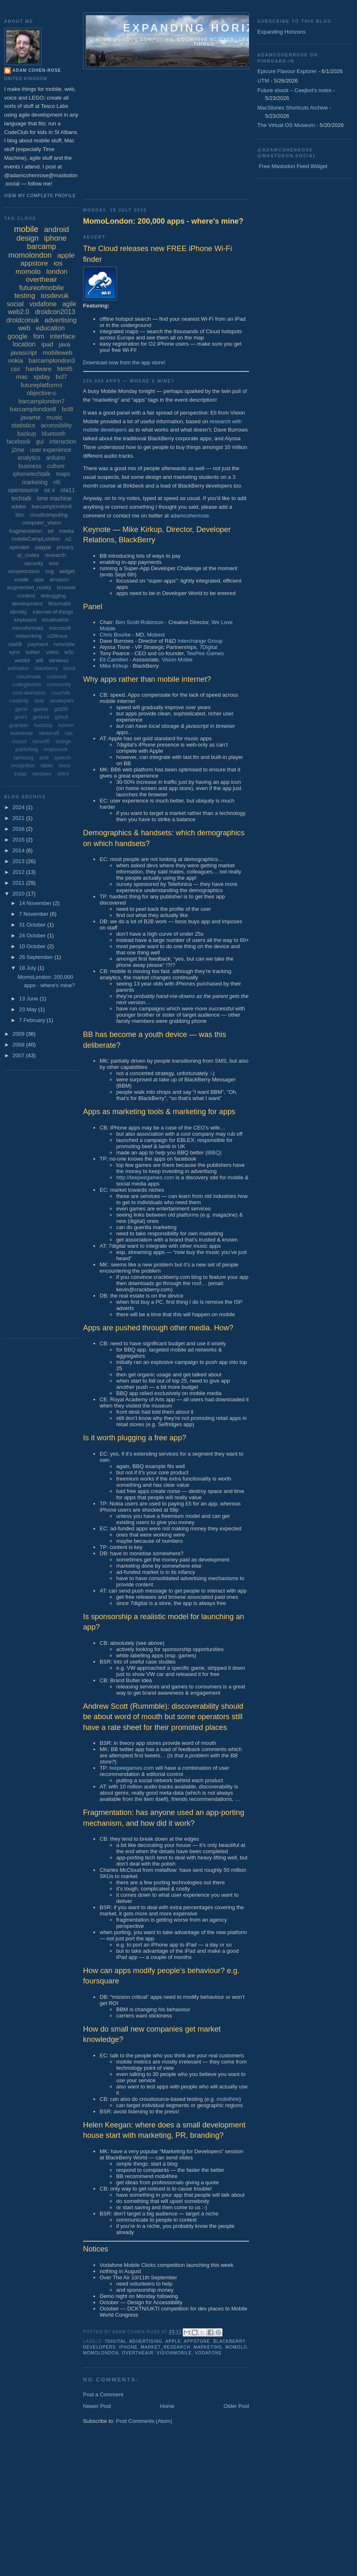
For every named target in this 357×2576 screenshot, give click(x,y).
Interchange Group (200, 641)
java (65, 344)
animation (18, 668)
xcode (21, 579)
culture (55, 466)
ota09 (15, 644)
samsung (23, 758)
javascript (24, 352)
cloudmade (29, 677)
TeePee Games (205, 653)
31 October (33, 925)
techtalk (21, 498)
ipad (47, 344)
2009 (19, 1034)
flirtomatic (59, 603)
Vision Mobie (177, 659)
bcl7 (61, 376)
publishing (26, 749)
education (50, 328)
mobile (26, 229)
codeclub (56, 677)
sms (54, 563)
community (59, 685)
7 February (32, 1020)
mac (21, 376)
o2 (68, 539)
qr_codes (28, 555)
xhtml (63, 774)
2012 (19, 872)
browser (66, 587)
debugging (53, 596)
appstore (197, 2341)
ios (58, 263)
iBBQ (213, 1152)
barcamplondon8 (33, 408)
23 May (28, 1009)
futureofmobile (41, 288)
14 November (36, 903)
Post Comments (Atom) (144, 2421)
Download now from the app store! (124, 362)
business (30, 466)
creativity (19, 701)
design (28, 238)
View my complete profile (40, 195)
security (33, 563)
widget (67, 571)
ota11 (68, 490)
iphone (128, 2347)
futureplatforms (41, 384)
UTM (263, 81)
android (56, 229)
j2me (18, 449)
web (24, 328)
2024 (19, 807)
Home (167, 2406)
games (40, 709)
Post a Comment (103, 2394)
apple (173, 2341)
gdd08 (61, 709)
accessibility (56, 425)
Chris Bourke (115, 635)
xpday (41, 376)
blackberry (229, 2341)
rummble (64, 644)
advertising (146, 2341)
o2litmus (57, 636)
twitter (33, 652)
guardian (19, 725)
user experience (50, 449)
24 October (33, 935)
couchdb (60, 693)
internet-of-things (53, 612)
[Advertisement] (181, 131)
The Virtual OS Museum (286, 125)
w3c (69, 652)
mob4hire (228, 2099)
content (26, 596)
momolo (236, 2347)
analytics (29, 457)
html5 (65, 368)
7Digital (208, 647)
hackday (43, 725)
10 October (33, 946)
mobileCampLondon (36, 539)
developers (99, 2347)
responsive (56, 749)
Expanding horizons (204, 28)
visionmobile (174, 2353)
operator (19, 547)
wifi (40, 660)
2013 (19, 861)
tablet (47, 765)
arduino (56, 457)
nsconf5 (41, 741)
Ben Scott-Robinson (139, 622)
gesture (41, 717)
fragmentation (25, 531)
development (27, 603)
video (52, 652)
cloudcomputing (49, 515)
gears (21, 717)
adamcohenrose (189, 515)
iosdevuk (54, 296)
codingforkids (27, 685)
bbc (19, 515)
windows (41, 774)
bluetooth (54, 433)
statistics (23, 425)
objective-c (41, 392)
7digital (115, 2341)
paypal (43, 547)
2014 (19, 850)
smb (44, 758)
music (54, 417)
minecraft (49, 733)
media (66, 531)
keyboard (25, 620)
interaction (62, 441)
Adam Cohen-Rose (36, 70)
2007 (19, 1055)
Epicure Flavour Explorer (287, 71)
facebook (18, 441)
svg (49, 571)
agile (69, 303)
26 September (36, 957)
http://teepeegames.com (145, 1177)
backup (26, 433)
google (17, 336)
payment (37, 644)
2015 (19, 840)
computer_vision (41, 523)
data (39, 701)
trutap (20, 774)
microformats (27, 628)
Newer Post (97, 2406)
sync (14, 652)
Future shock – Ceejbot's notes (294, 90)
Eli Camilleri (114, 659)
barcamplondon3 (52, 360)
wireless (58, 660)
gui (40, 441)
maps (63, 474)
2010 (19, 893)
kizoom (66, 725)
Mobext (156, 635)
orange (63, 741)
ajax (39, 579)
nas (69, 733)
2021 (19, 818)
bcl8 (67, 408)
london (57, 272)
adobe (18, 506)
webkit (22, 660)
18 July (28, 968)
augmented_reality (29, 587)
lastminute (21, 733)
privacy (64, 547)
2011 (19, 883)
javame (30, 417)
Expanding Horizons (281, 32)
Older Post (236, 2406)
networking (29, 636)
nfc (57, 482)
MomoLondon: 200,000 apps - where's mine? (163, 221)
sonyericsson (24, 571)
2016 (19, 829)
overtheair (138, 2353)
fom (38, 336)
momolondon (101, 2353)
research (55, 555)
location (24, 344)
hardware (39, 368)
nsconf (19, 741)
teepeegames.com (132, 1768)
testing (25, 296)
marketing (207, 2347)
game (21, 709)
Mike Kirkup (114, 666)
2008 (19, 1045)
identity (18, 612)
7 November (34, 914)
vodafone (208, 2353)
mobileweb (58, 352)
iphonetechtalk (31, 474)
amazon (59, 579)
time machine (54, 498)
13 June (29, 998)
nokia (15, 360)
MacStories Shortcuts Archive (292, 108)
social (15, 303)
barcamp (41, 246)
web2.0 (18, 311)
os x (49, 490)
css (15, 368)
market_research (165, 2347)
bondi (70, 668)
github (61, 717)
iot (51, 531)
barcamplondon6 (52, 506)
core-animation (29, 693)
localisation (55, 620)
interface (62, 336)
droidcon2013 (55, 311)
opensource (23, 490)
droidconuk (22, 320)
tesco (65, 765)
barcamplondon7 (41, 401)
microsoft (60, 628)
